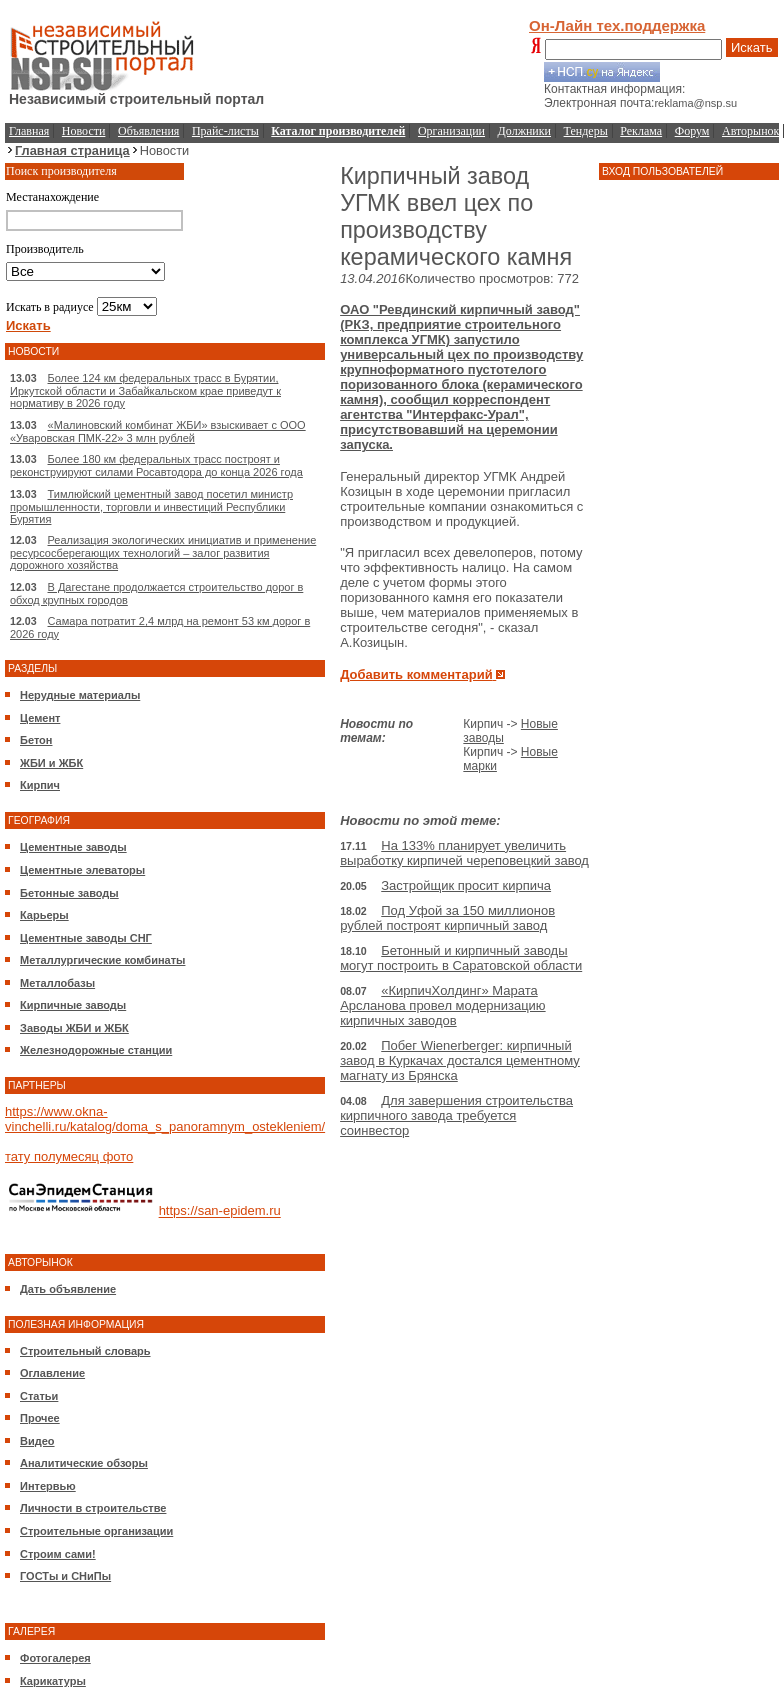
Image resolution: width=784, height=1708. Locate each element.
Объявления (148, 131)
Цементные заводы (73, 847)
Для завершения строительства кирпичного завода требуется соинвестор (456, 1115)
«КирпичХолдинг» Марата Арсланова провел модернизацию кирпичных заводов (443, 1005)
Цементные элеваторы (82, 870)
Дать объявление (68, 1289)
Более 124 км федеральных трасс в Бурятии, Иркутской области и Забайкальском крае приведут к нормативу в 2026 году (145, 390)
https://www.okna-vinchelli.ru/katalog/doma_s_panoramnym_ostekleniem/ (165, 1119)
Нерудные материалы (80, 695)
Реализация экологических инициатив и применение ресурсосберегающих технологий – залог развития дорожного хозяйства (163, 552)
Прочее (40, 1418)
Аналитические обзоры (84, 1463)
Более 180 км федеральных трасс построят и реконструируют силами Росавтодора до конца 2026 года (156, 465)
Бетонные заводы (69, 893)
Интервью (48, 1486)
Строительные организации (96, 1531)
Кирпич (40, 785)
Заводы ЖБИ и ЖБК (74, 1028)
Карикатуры (53, 1681)
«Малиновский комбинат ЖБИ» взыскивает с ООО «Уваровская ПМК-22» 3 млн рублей (158, 431)
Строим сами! (58, 1554)
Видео (37, 1441)
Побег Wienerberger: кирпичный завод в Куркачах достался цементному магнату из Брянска (460, 1060)
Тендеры (586, 131)
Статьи (39, 1396)
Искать (752, 47)
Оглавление (52, 1373)
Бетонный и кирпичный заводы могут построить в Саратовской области (461, 958)
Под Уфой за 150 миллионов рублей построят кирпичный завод (447, 918)
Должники (524, 131)
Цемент (40, 718)
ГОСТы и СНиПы (65, 1576)
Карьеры (44, 915)
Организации (451, 131)
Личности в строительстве (93, 1508)
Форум (692, 131)
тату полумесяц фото (69, 1156)
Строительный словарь (85, 1351)
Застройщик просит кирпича (466, 885)
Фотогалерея (55, 1658)
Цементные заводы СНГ (86, 938)
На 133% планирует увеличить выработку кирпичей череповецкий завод (464, 853)
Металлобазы (57, 983)
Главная (29, 131)
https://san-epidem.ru (220, 1211)
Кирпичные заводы (73, 1005)
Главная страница (72, 150)
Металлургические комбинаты (102, 960)
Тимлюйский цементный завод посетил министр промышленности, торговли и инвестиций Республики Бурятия (151, 506)
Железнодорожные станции (96, 1050)
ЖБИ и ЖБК (51, 763)
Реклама (641, 131)
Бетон (36, 740)
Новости (84, 131)
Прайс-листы (225, 131)
